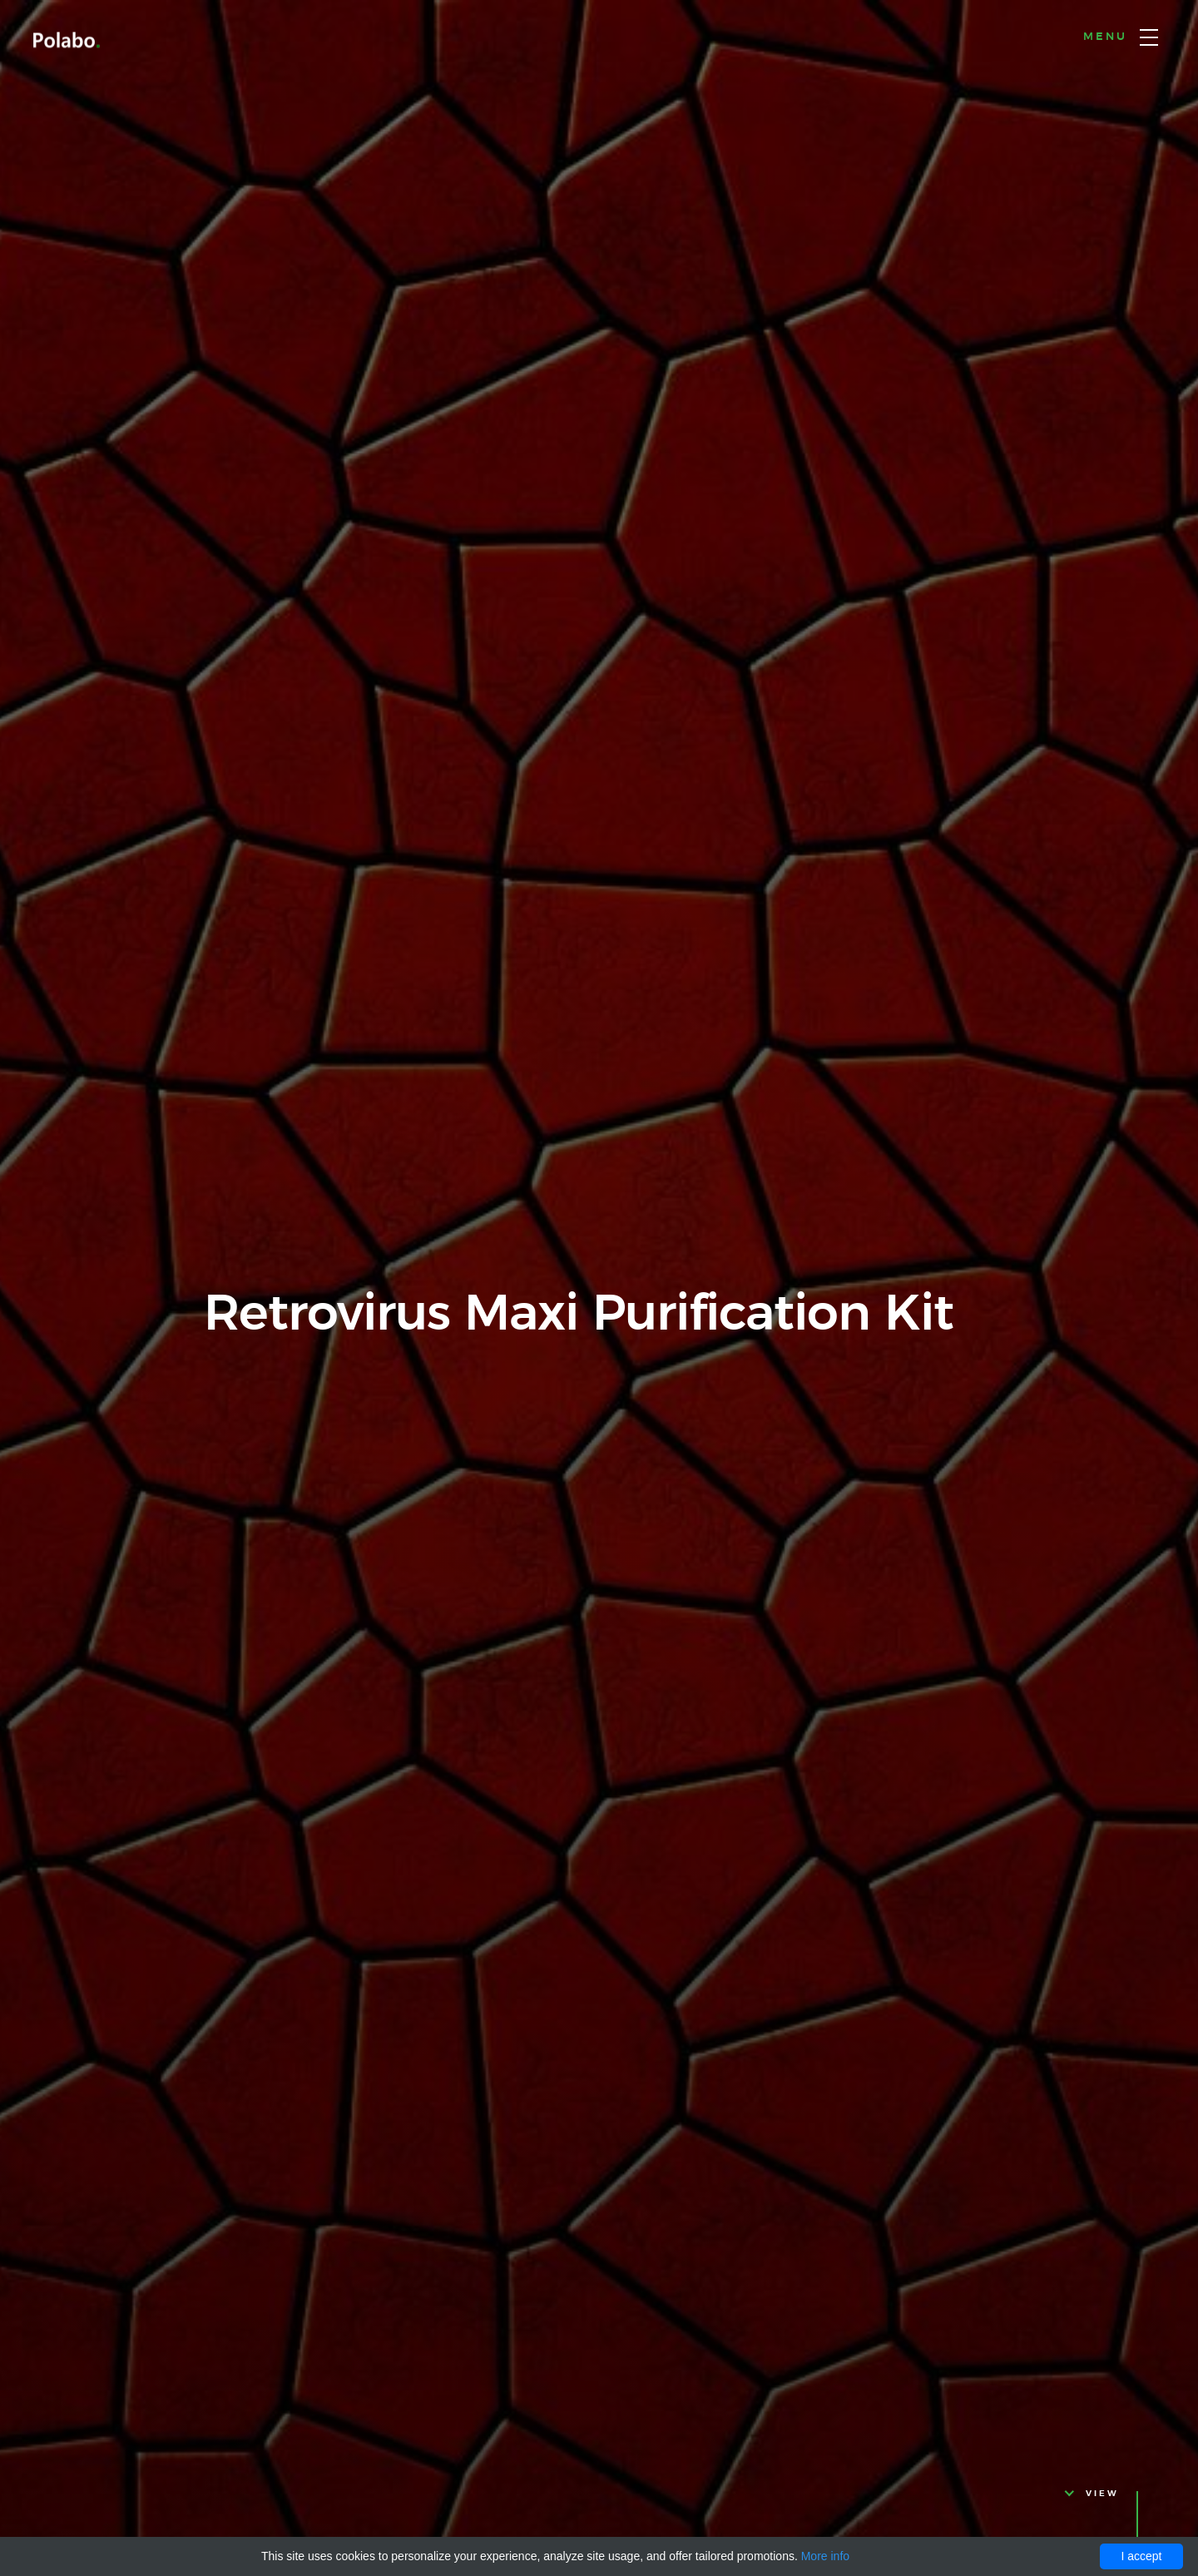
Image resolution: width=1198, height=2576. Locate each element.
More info (825, 2556)
